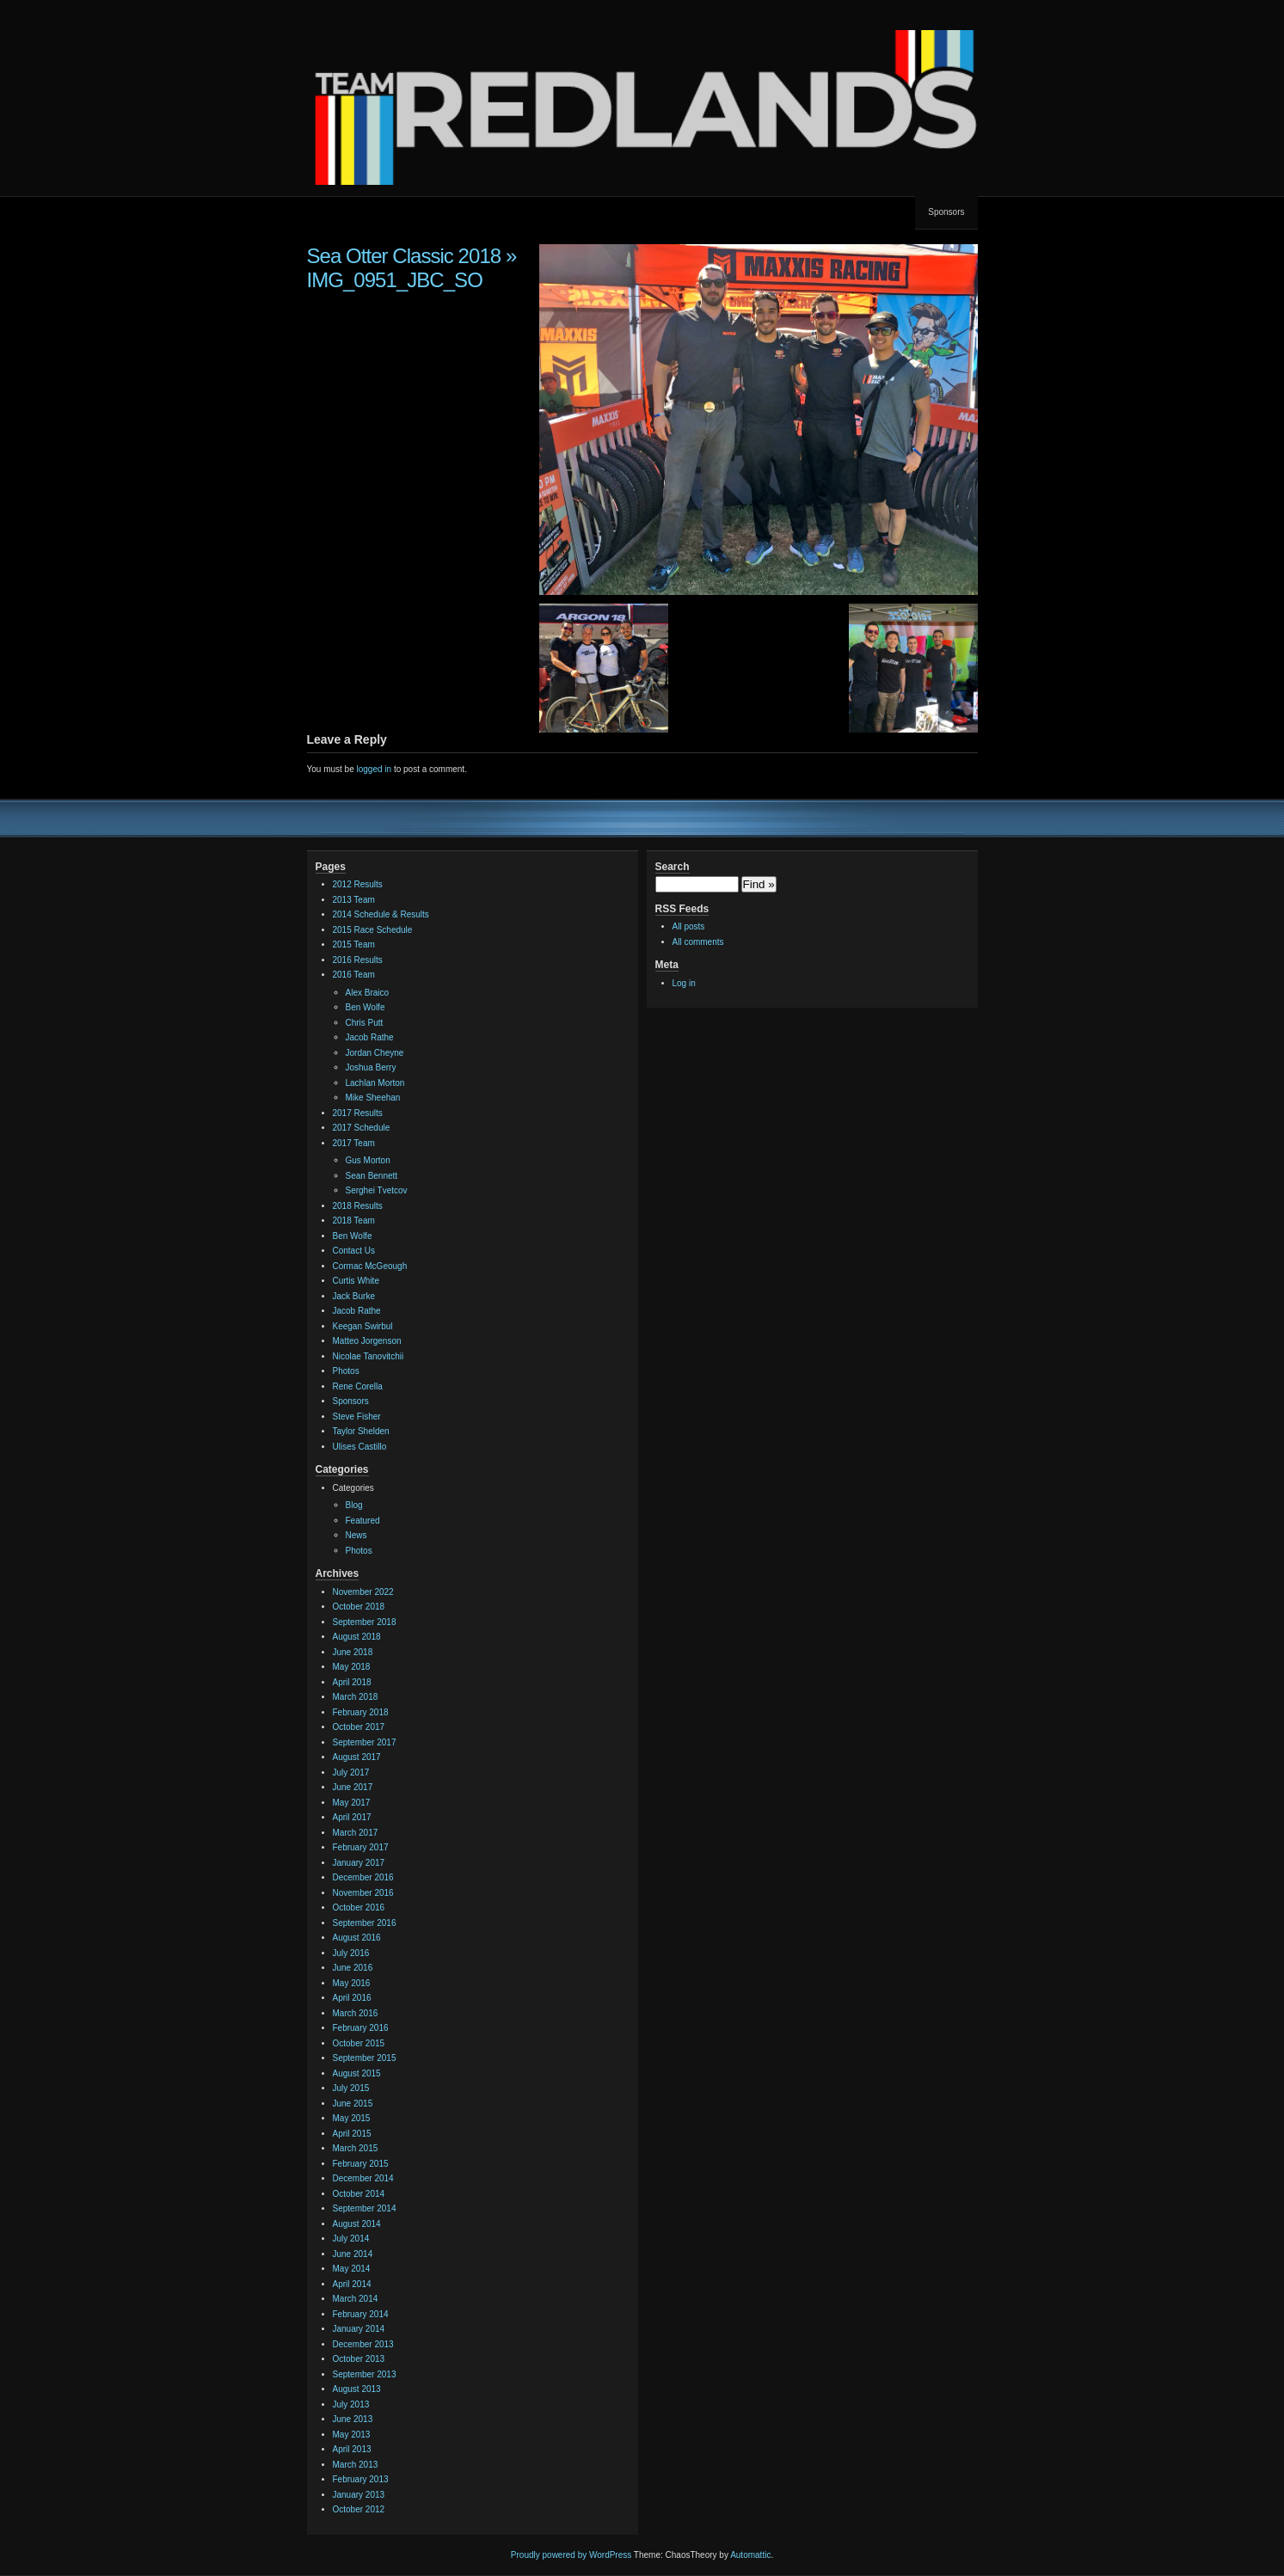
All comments (698, 942)
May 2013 (352, 2434)
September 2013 (364, 2374)
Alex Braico (368, 992)
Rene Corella (358, 1386)
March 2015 (355, 2148)
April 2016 (352, 1998)
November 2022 (363, 1592)
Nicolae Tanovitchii (368, 1356)
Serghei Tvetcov (377, 1190)
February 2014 (361, 2314)
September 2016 (364, 1923)
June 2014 (353, 2254)
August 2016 (357, 1937)
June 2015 (353, 2103)
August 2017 (357, 1757)
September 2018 (364, 1622)
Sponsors (946, 212)
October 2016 (359, 1907)
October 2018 (359, 1606)
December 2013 (363, 2344)
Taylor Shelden (361, 1431)
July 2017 (351, 1772)
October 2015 (359, 2043)
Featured (363, 1520)
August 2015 (357, 2073)
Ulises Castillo (360, 1446)
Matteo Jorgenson (367, 1341)
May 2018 (352, 1666)
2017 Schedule (361, 1127)
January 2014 (359, 2329)
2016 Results (358, 960)
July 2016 (351, 1953)
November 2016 (363, 1893)
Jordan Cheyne (375, 1053)
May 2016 (352, 1983)
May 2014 (352, 2268)
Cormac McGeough (370, 1266)
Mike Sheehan (373, 1097)
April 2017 (352, 1817)
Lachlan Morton (375, 1083)
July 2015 (351, 2088)
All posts (689, 926)
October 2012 (359, 2509)
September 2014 (364, 2208)
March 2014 (355, 2298)
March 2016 (355, 2013)
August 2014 (357, 2224)
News (356, 1535)
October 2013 (359, 2359)
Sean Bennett (372, 1176)
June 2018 (353, 1652)
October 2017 (359, 1727)
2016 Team (354, 974)
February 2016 (361, 2028)
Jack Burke (354, 1296)
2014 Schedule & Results (381, 914)
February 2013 (361, 2479)
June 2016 (353, 1967)
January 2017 (359, 1863)
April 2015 (352, 2133)
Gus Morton (368, 1160)
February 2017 (361, 1847)
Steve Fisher (357, 1416)
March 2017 (355, 1832)
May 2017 (352, 1802)
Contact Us (354, 1250)
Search (672, 867)
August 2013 (357, 2389)
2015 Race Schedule (373, 930)
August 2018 (357, 1636)
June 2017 (353, 1787)
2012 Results (358, 884)
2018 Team (354, 1220)
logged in (374, 769)
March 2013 (355, 2464)
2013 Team (354, 900)
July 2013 (351, 2404)
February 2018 (361, 1712)
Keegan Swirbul (363, 1326)
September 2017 (364, 1742)
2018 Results (358, 1206)
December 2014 (363, 2178)
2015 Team (354, 944)
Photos (346, 1371)
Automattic (750, 2555)
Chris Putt (365, 1022)
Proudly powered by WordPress (571, 2555)
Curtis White (356, 1280)
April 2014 (352, 2284)
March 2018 (355, 1697)
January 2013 (359, 2494)
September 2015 (364, 2058)
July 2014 (351, 2238)
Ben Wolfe (365, 1007)
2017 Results (358, 1113)
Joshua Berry (371, 1067)
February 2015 (361, 2163)
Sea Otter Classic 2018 (404, 255)
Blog (354, 1505)
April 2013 (352, 2449)
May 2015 (352, 2118)
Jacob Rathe (370, 1037)
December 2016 (363, 1877)
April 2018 (352, 1682)
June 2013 (353, 2419)
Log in (684, 983)
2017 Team (354, 1143)
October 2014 (359, 2194)
